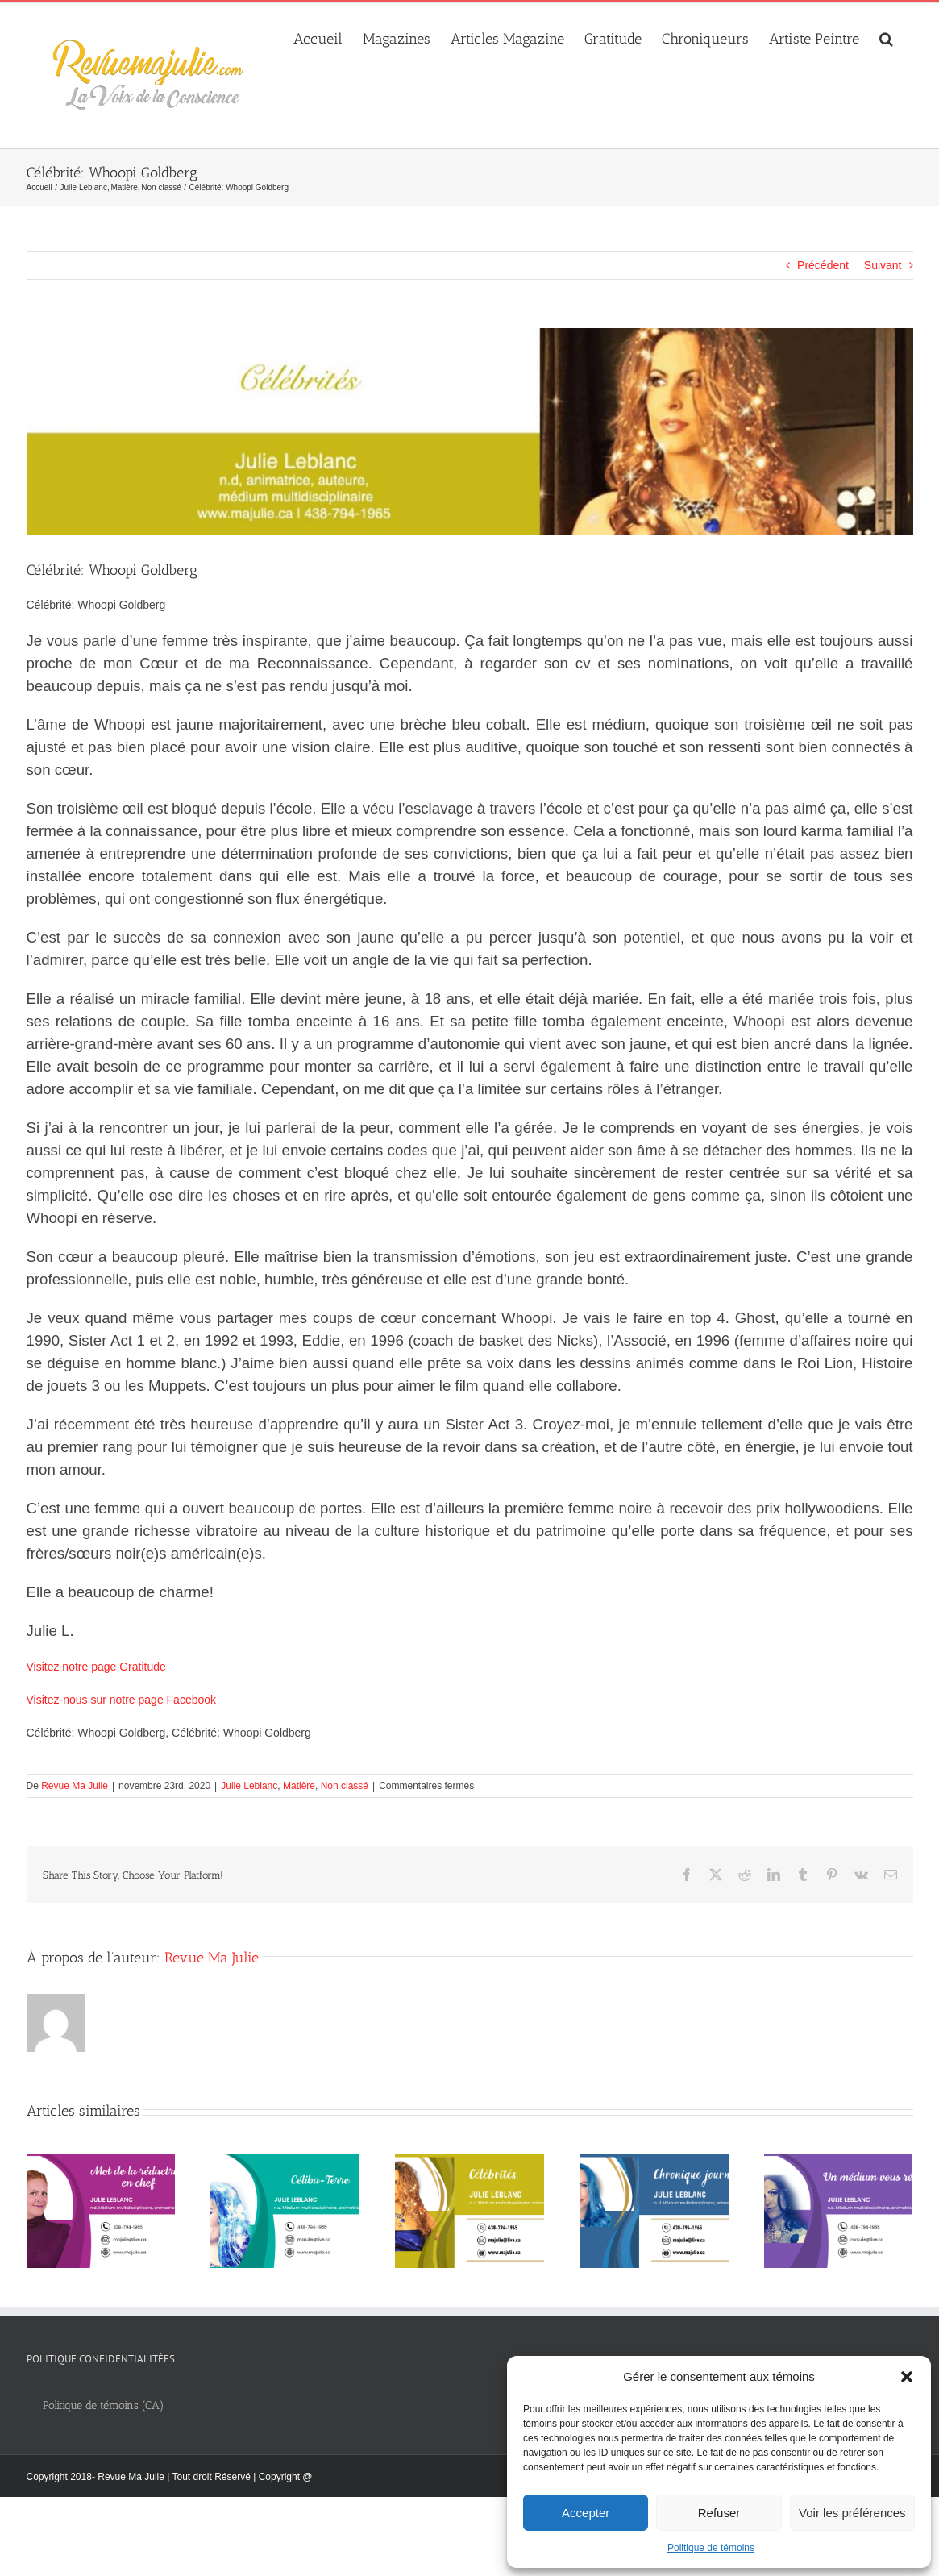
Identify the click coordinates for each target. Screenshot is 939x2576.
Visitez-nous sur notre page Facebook (122, 1699)
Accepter (585, 2513)
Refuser (719, 2513)
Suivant (883, 265)
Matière (299, 1786)
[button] (907, 2377)
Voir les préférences (852, 2513)
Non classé (344, 1786)
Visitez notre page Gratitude (96, 1666)
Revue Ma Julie (74, 1786)
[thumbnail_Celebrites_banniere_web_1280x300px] (470, 431)
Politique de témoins (710, 2547)
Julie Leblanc (249, 1786)
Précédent (823, 265)
